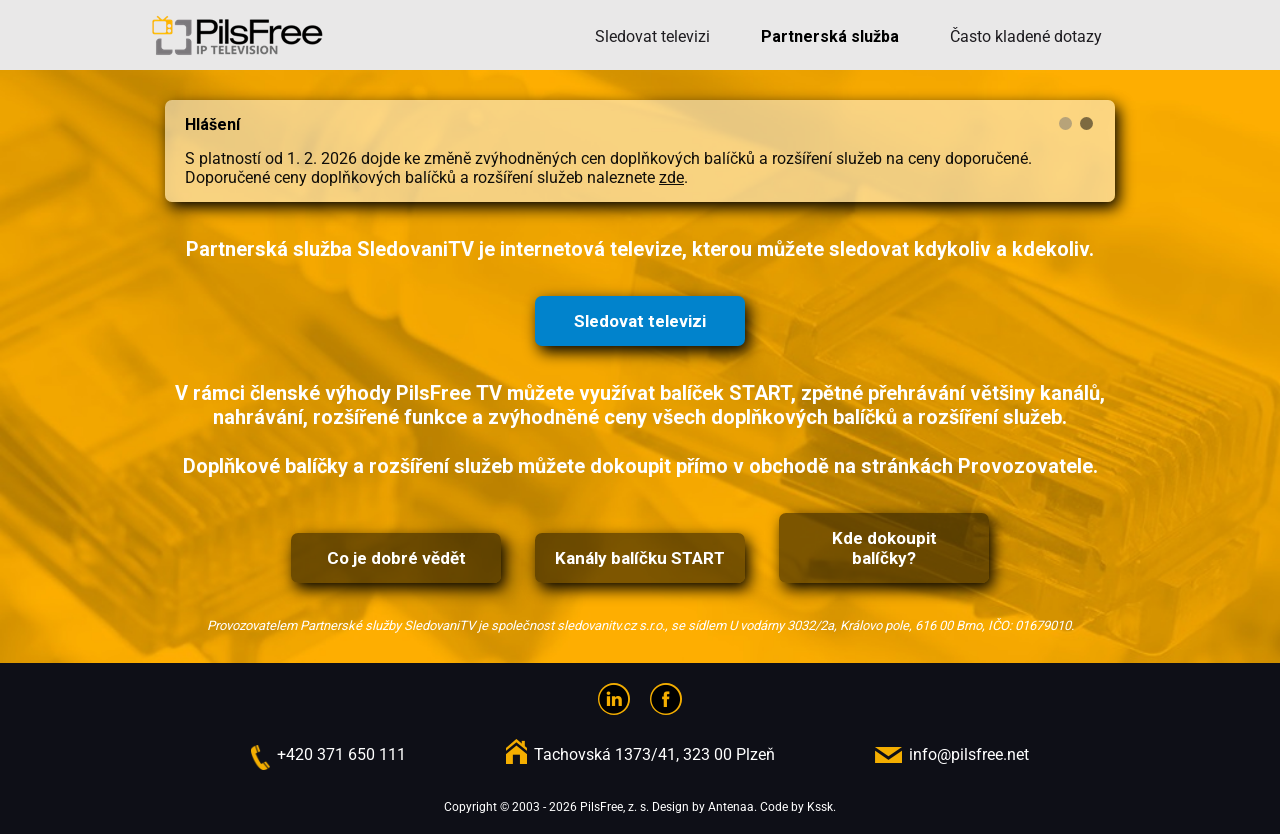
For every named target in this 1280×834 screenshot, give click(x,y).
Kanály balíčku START (640, 558)
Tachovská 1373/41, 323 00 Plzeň (654, 754)
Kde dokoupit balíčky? (884, 548)
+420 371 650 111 (341, 754)
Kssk (820, 807)
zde (671, 177)
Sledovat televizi (652, 36)
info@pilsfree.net (969, 754)
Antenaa (731, 807)
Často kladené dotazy (1026, 36)
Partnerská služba (830, 36)
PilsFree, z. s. (614, 807)
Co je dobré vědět (396, 558)
